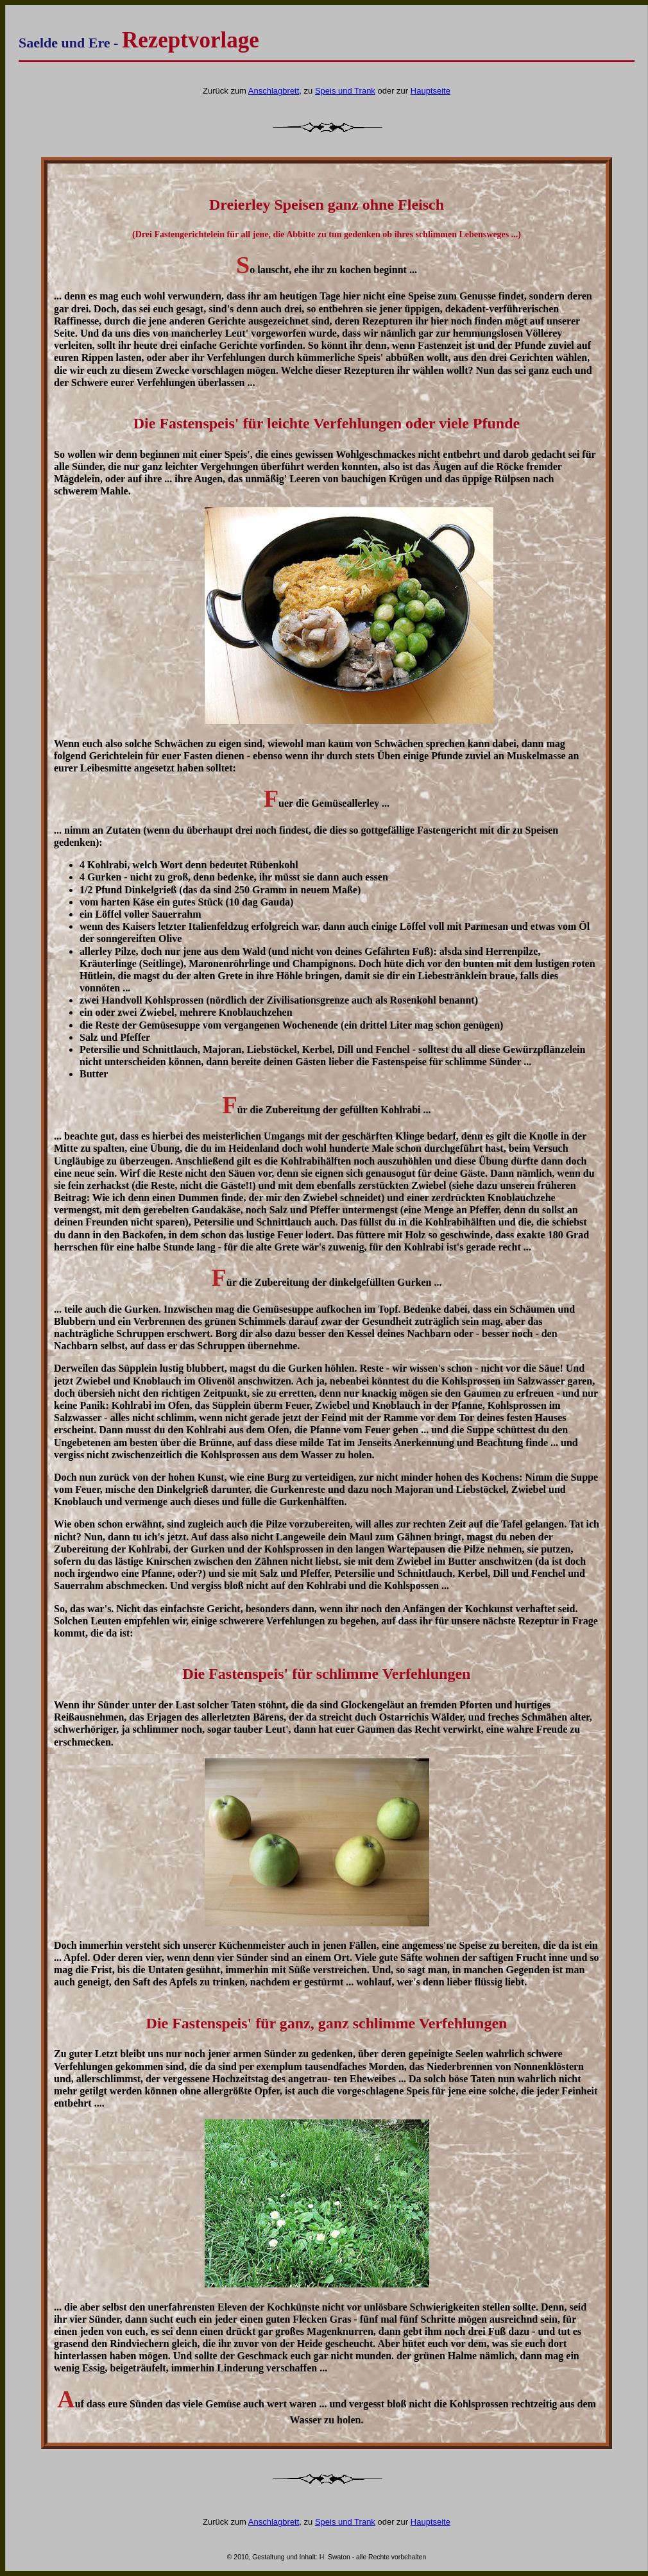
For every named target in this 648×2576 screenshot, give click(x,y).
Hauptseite (430, 91)
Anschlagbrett (274, 91)
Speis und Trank (345, 91)
